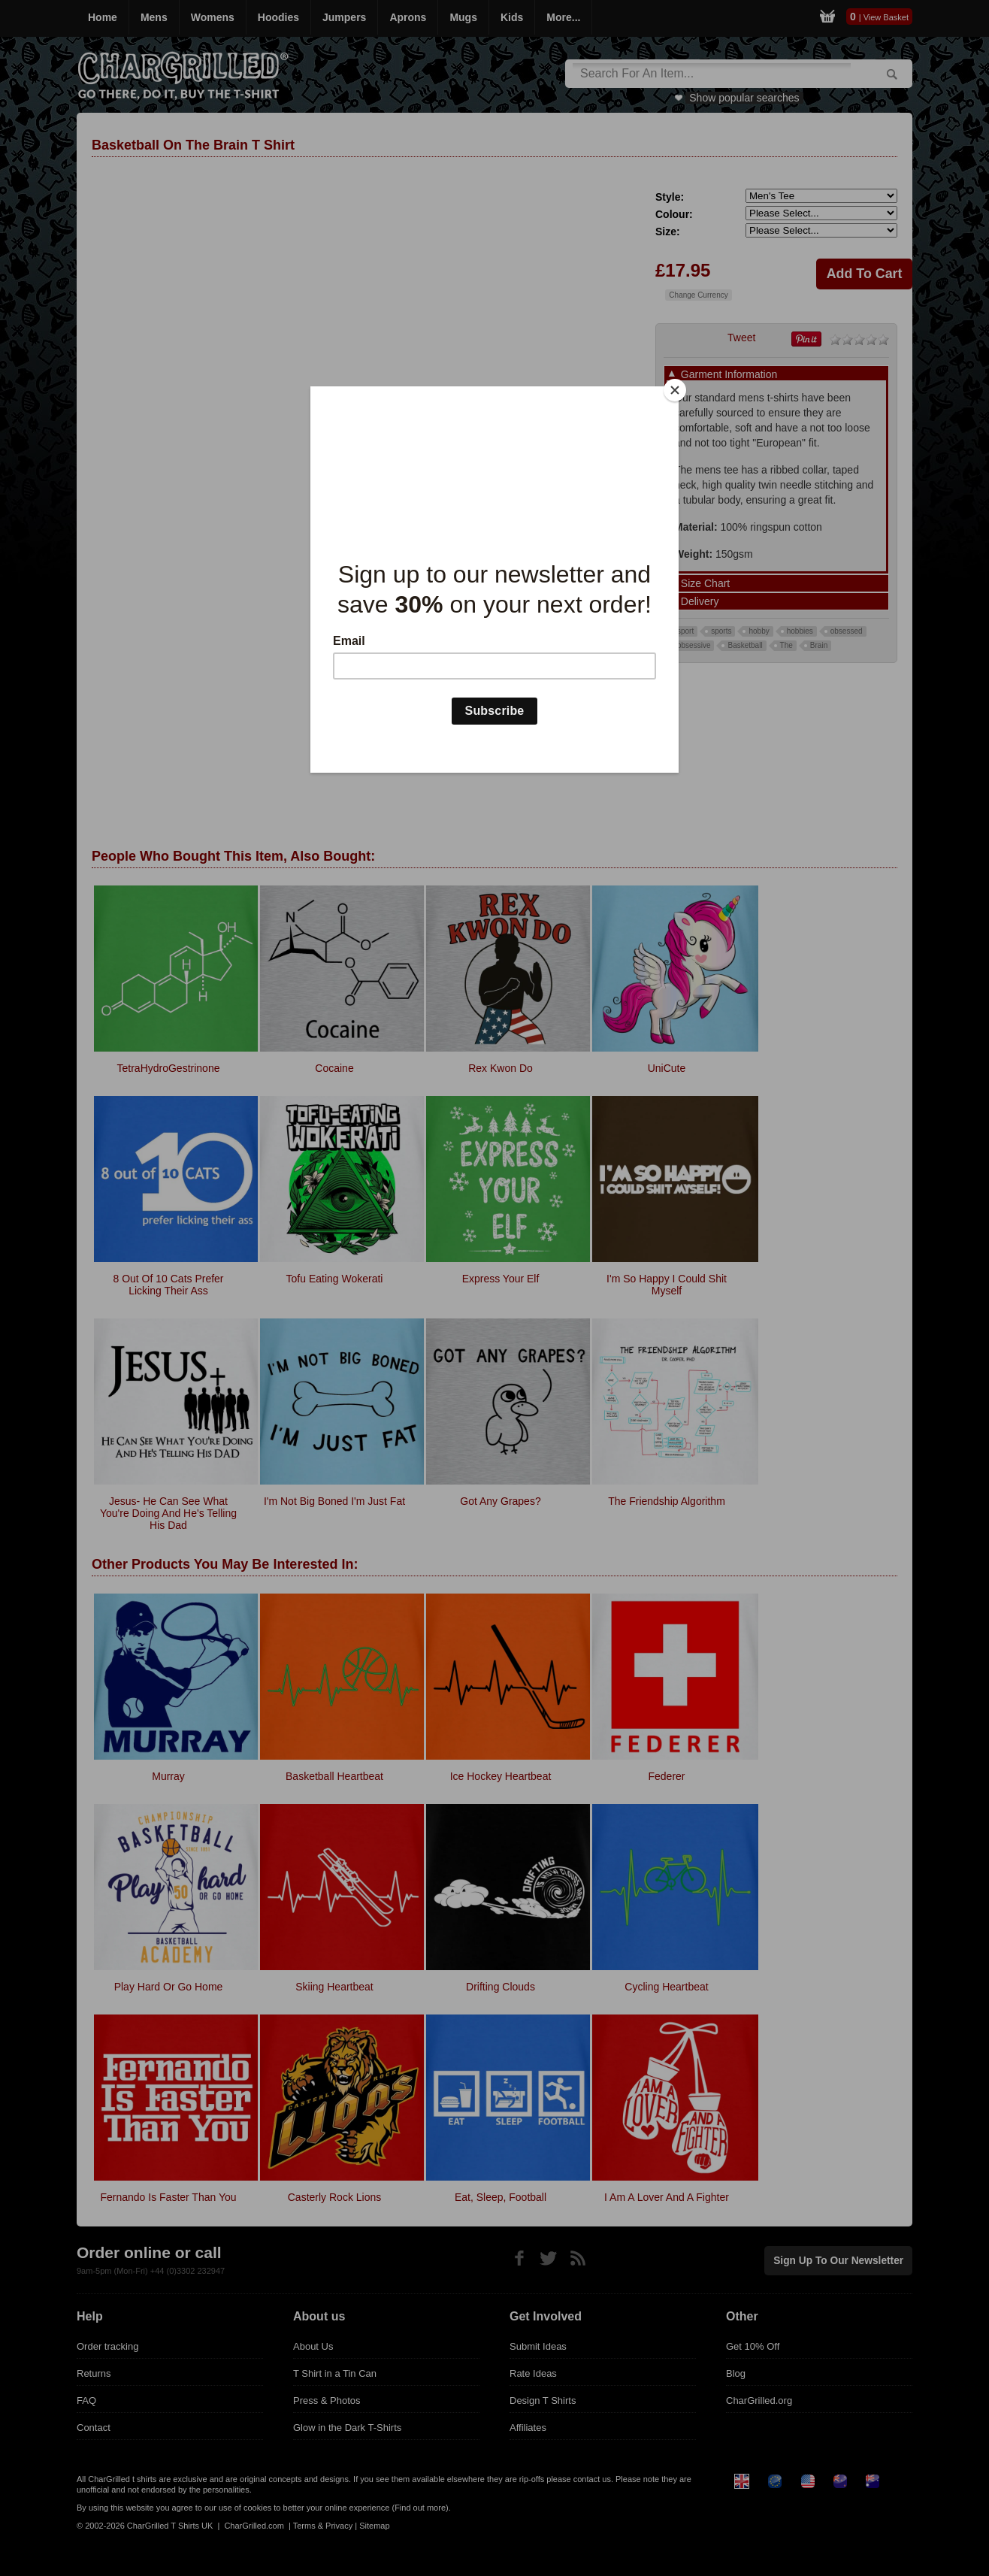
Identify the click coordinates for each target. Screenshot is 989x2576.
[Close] (675, 390)
